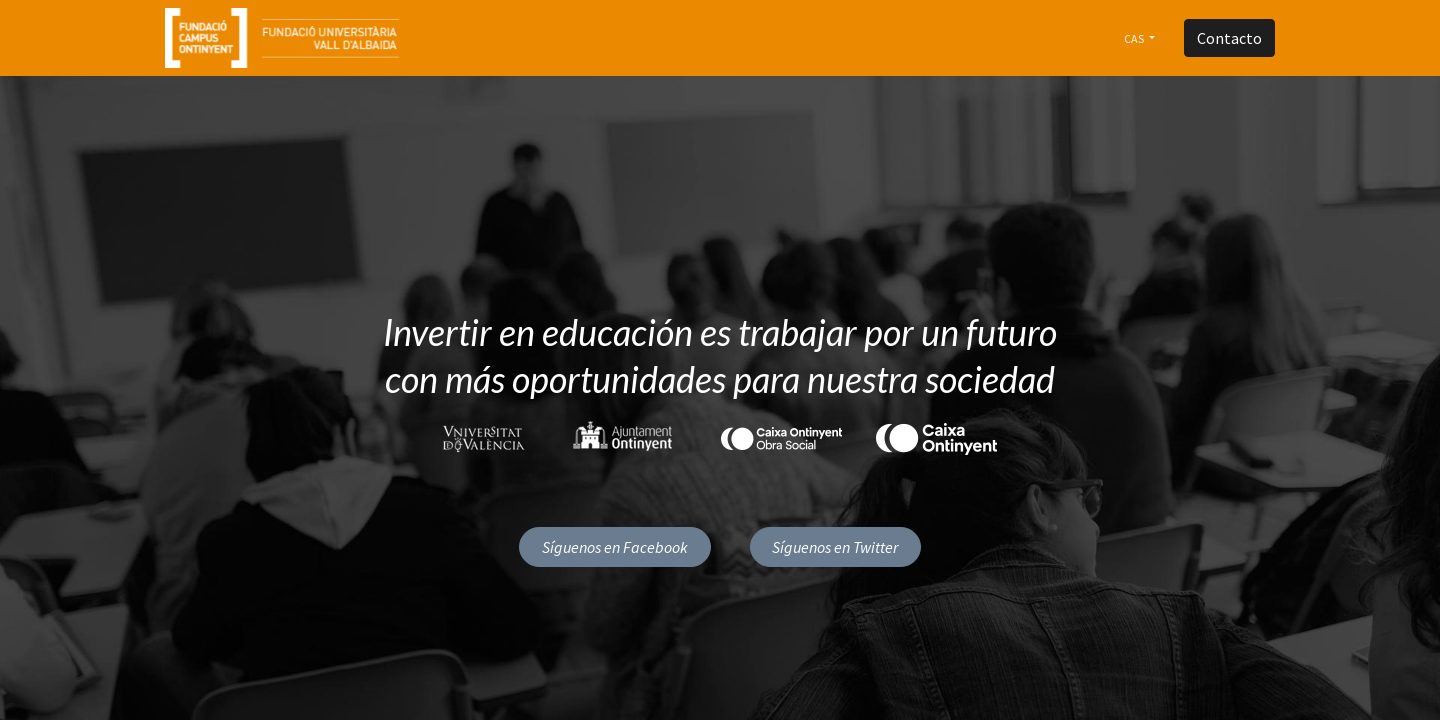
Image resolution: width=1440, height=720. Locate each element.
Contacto (1229, 38)
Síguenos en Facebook (615, 547)
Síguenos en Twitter (835, 547)
